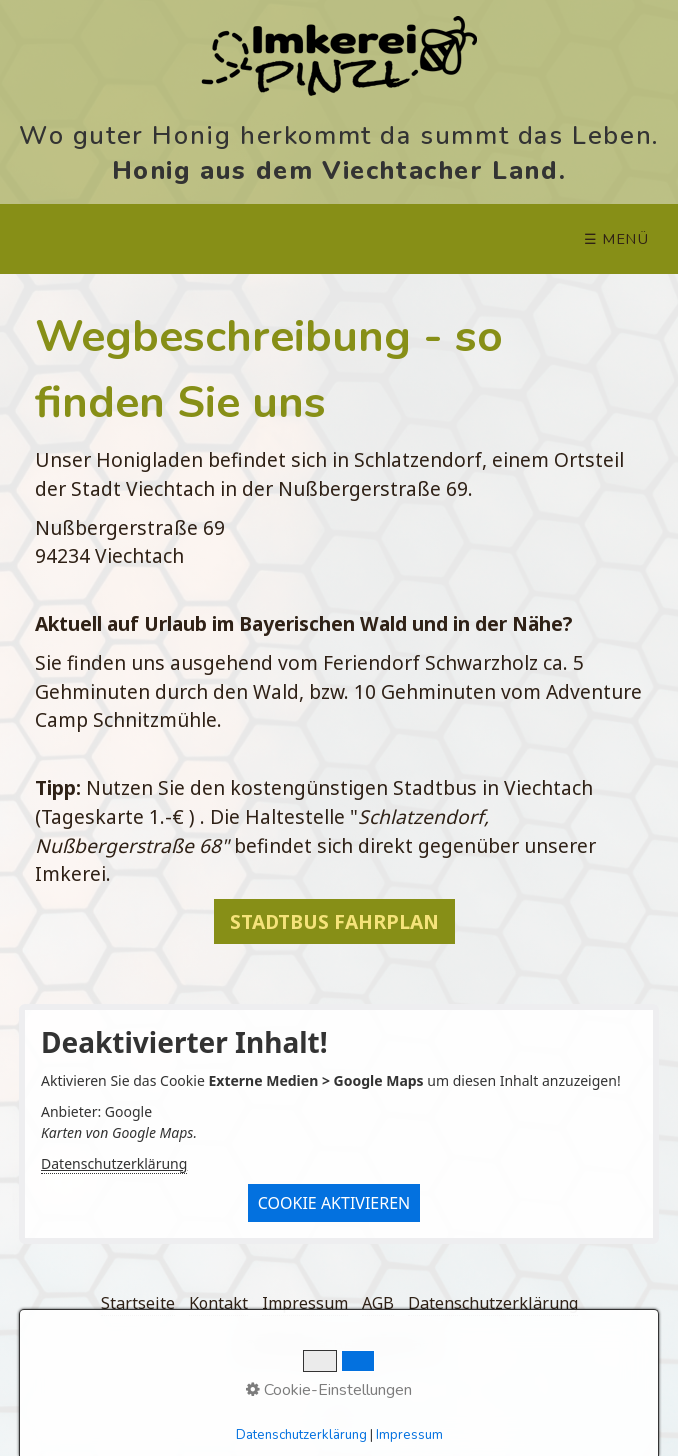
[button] (334, 921)
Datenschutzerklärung (114, 1163)
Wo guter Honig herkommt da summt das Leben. (339, 134)
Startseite (138, 1303)
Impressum (305, 1303)
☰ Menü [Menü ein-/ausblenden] (617, 239)
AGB (378, 1303)
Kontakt (218, 1303)
